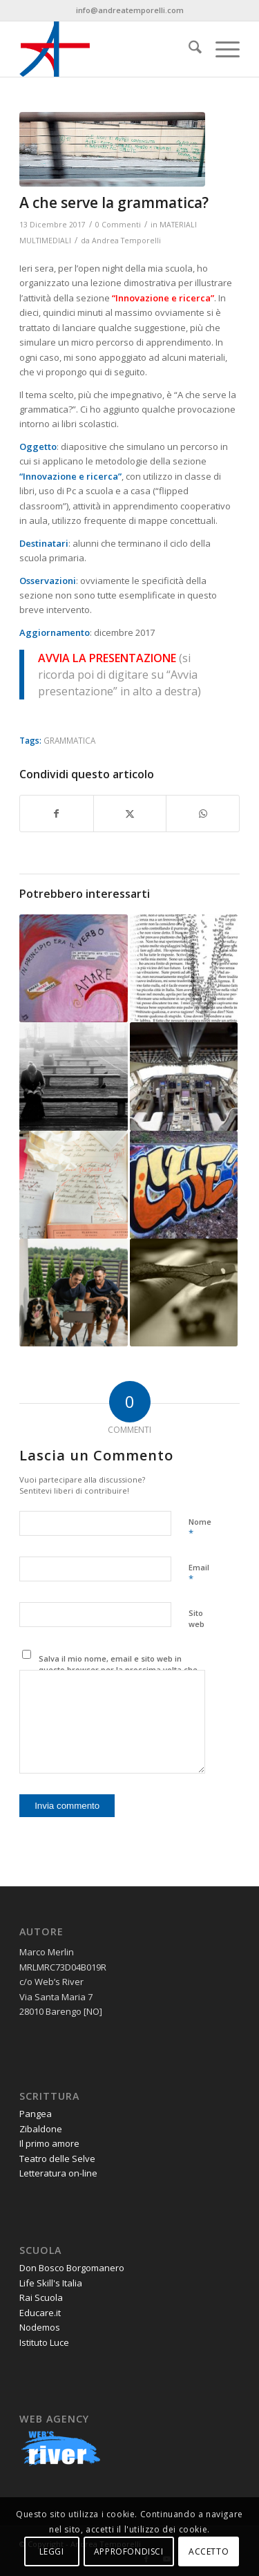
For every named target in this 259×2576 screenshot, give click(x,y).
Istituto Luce (44, 2342)
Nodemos (39, 2327)
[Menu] (221, 49)
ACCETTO (209, 2551)
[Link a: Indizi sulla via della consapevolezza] (184, 1076)
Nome (200, 1528)
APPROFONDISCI (129, 2551)
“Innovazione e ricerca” (70, 476)
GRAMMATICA (69, 740)
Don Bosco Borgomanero (71, 2268)
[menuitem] (188, 49)
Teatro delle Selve (57, 2158)
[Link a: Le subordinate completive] (184, 1292)
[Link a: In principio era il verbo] (73, 968)
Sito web (196, 1619)
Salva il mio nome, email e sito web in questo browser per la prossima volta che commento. (118, 1669)
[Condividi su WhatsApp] (202, 813)
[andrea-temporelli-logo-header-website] (107, 49)
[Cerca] (188, 49)
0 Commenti (118, 224)
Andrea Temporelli (126, 240)
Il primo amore (49, 2143)
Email (199, 1574)
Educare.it (40, 2312)
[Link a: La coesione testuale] (73, 1292)
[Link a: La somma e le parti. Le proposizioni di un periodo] (73, 1076)
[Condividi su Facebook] (56, 813)
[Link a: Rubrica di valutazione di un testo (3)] (73, 1185)
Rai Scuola (41, 2297)
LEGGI (51, 2551)
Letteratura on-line (58, 2173)
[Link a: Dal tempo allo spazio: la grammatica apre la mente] (184, 968)
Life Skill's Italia (50, 2283)
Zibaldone (40, 2129)
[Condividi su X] (130, 813)
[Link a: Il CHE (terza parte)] (184, 1185)
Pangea (35, 2113)
